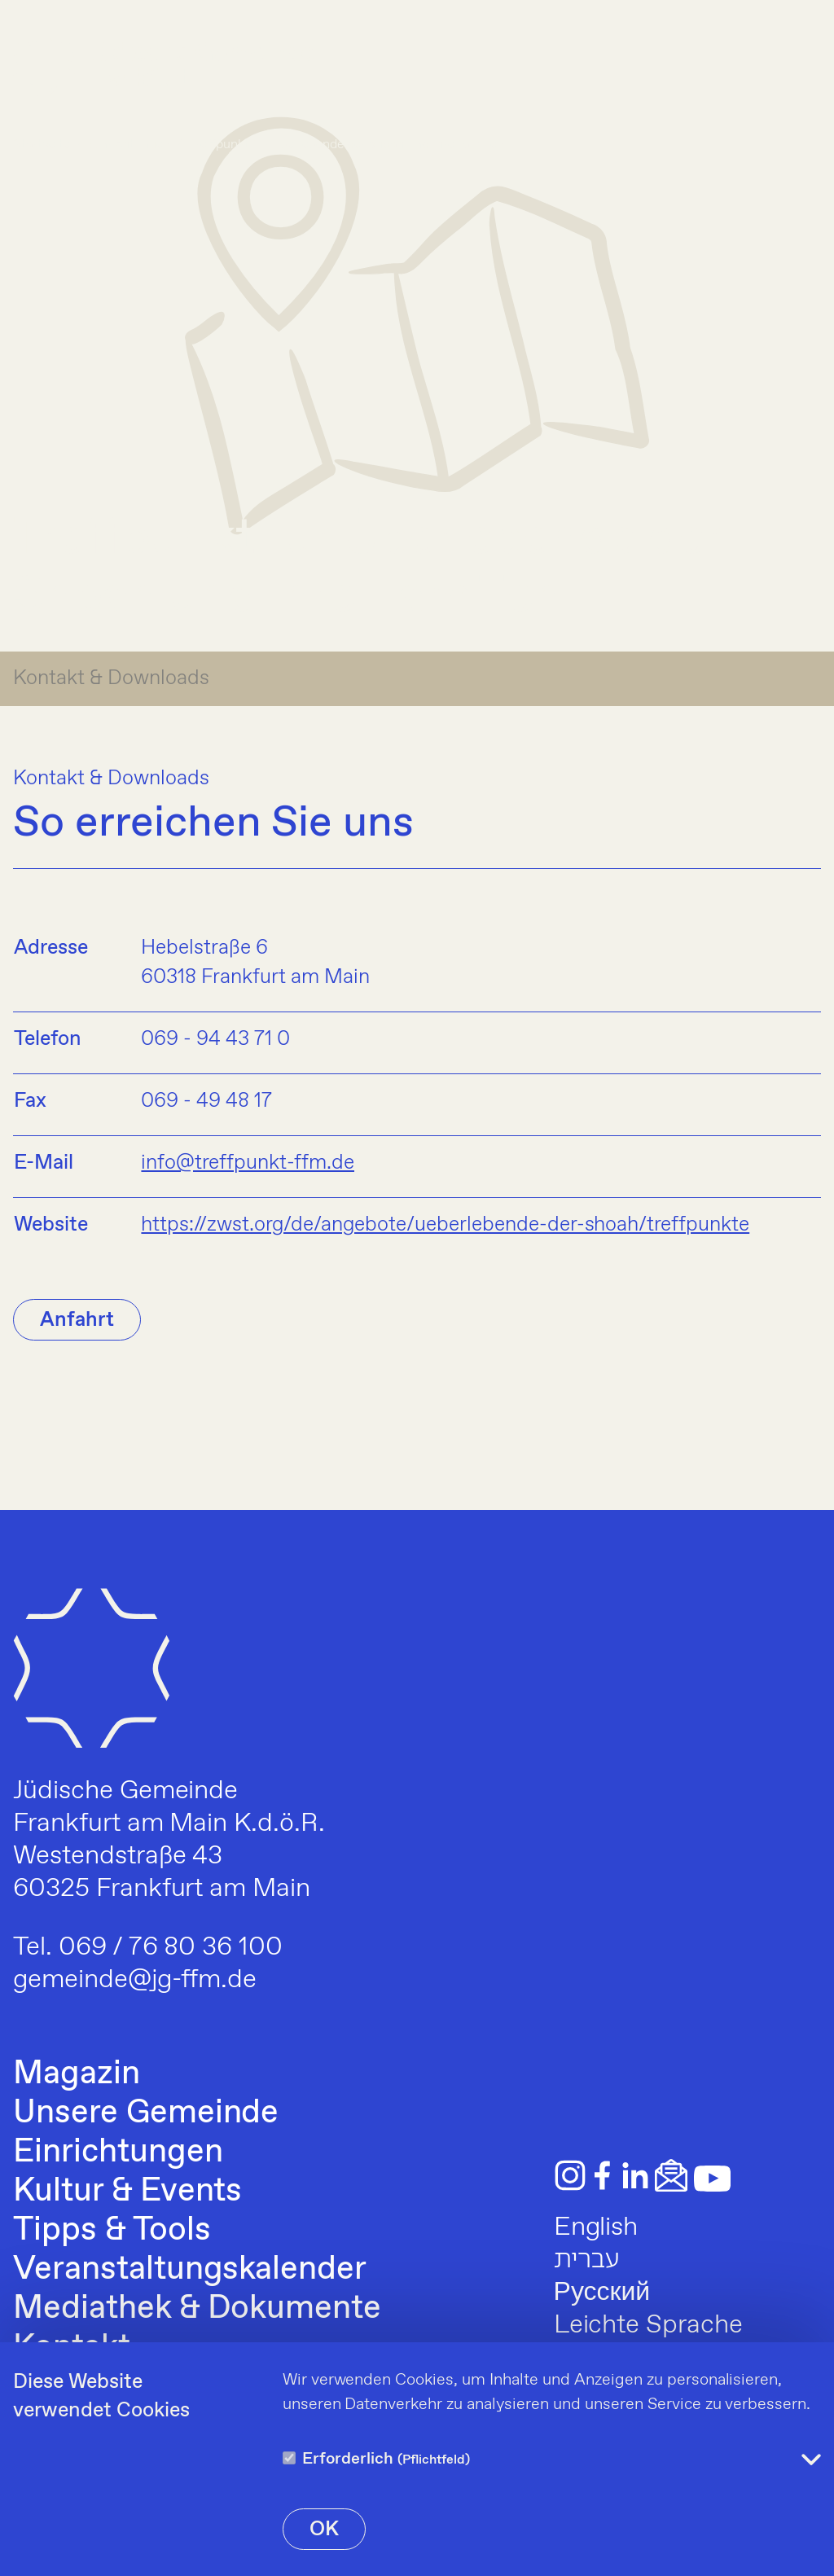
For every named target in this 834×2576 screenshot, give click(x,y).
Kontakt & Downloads (111, 678)
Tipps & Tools (111, 2231)
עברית (587, 2260)
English (596, 2227)
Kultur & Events (127, 2192)
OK (324, 2529)
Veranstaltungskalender (190, 2270)
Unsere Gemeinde (146, 2113)
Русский (602, 2292)
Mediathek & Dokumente (197, 2309)
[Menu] (800, 65)
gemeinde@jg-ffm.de (135, 1980)
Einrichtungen (117, 2152)
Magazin (76, 2074)
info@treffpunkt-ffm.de (247, 1163)
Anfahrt (77, 1320)
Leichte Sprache (648, 2325)
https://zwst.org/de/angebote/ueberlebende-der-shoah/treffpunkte (445, 1225)
